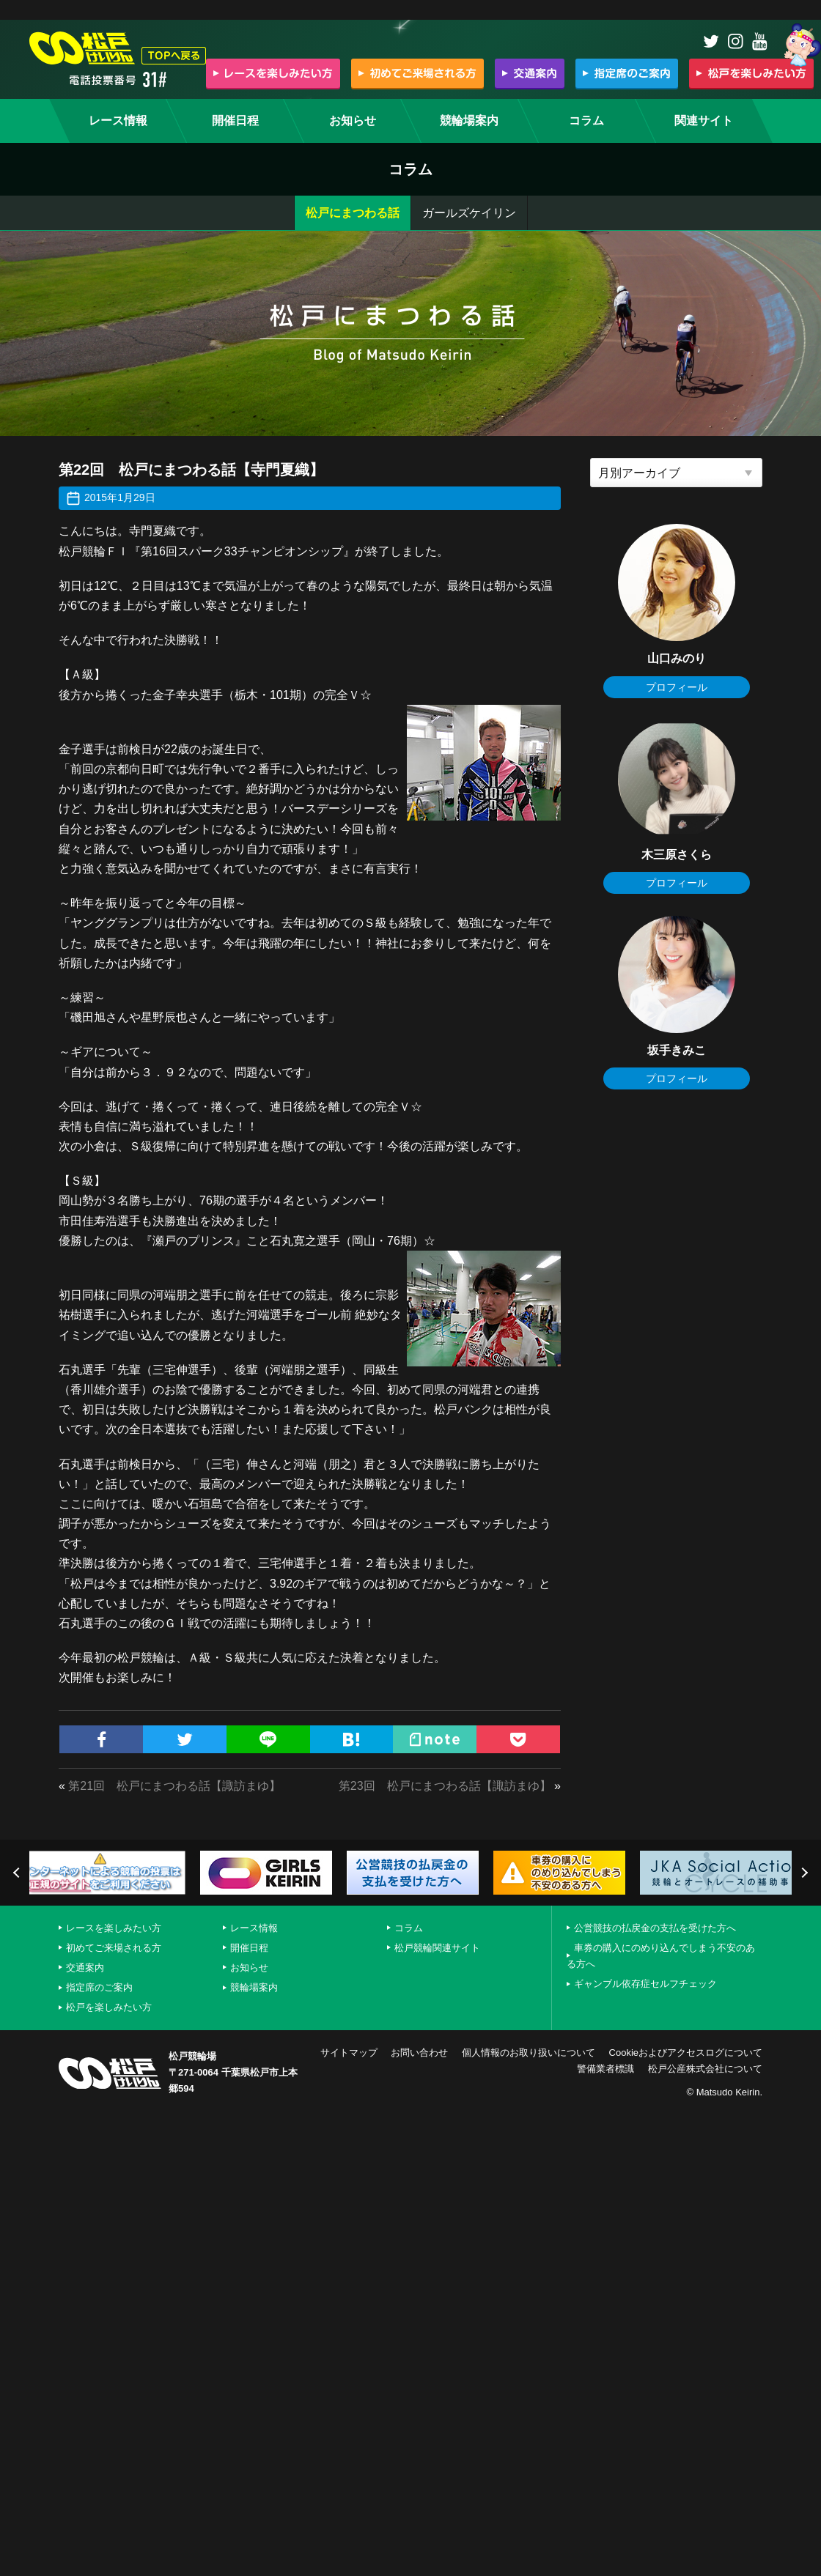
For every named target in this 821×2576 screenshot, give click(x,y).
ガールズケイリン (469, 213)
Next (803, 1873)
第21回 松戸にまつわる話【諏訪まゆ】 (174, 1786)
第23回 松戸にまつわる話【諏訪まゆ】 (445, 1786)
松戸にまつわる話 (353, 213)
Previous (18, 1873)
